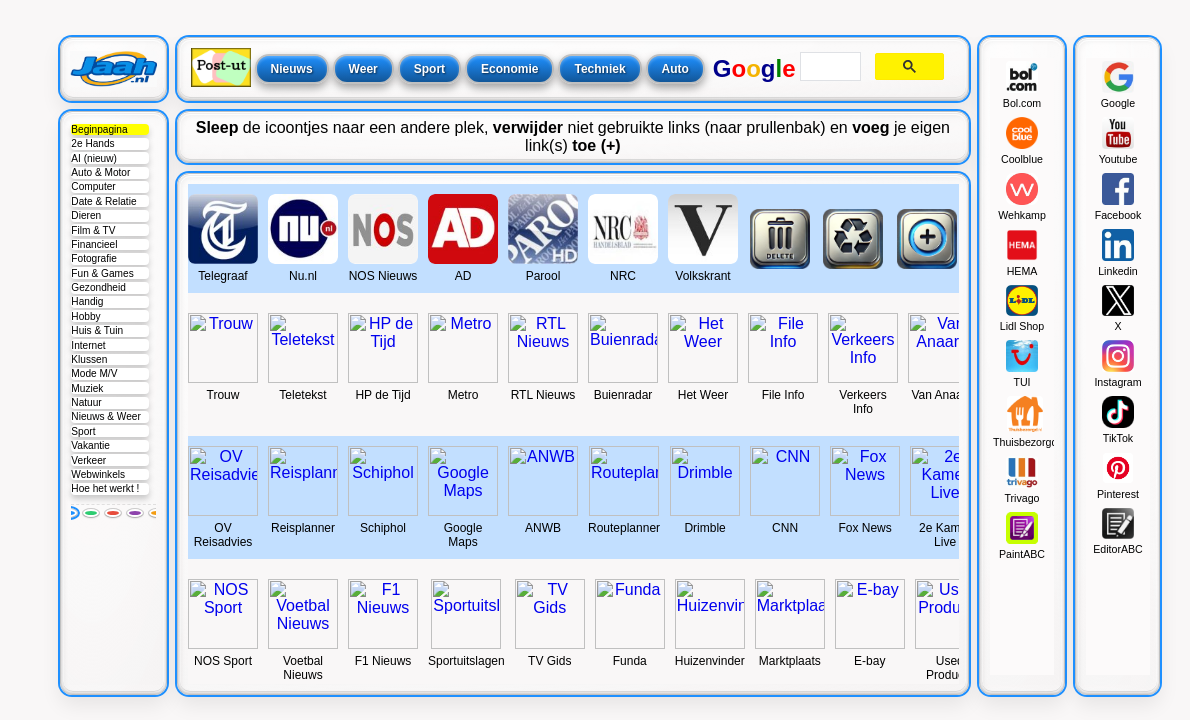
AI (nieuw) (94, 158)
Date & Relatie (103, 201)
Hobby (85, 316)
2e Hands (92, 143)
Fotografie (94, 258)
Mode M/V (94, 373)
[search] (829, 67)
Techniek (599, 69)
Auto (675, 69)
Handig (87, 301)
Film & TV (93, 230)
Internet (88, 345)
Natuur (86, 402)
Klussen (89, 359)
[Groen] (91, 513)
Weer (363, 69)
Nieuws (292, 69)
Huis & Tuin (97, 330)
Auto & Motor (100, 172)
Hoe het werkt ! (105, 488)
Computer (93, 186)
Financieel (94, 244)
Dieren (86, 215)
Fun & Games (102, 273)
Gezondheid (98, 287)
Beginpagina (99, 129)
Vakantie (90, 445)
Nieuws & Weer (105, 416)
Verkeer (88, 460)
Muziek (87, 388)
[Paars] (135, 513)
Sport (83, 431)
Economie (509, 69)
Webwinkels (98, 474)
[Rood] (113, 513)
